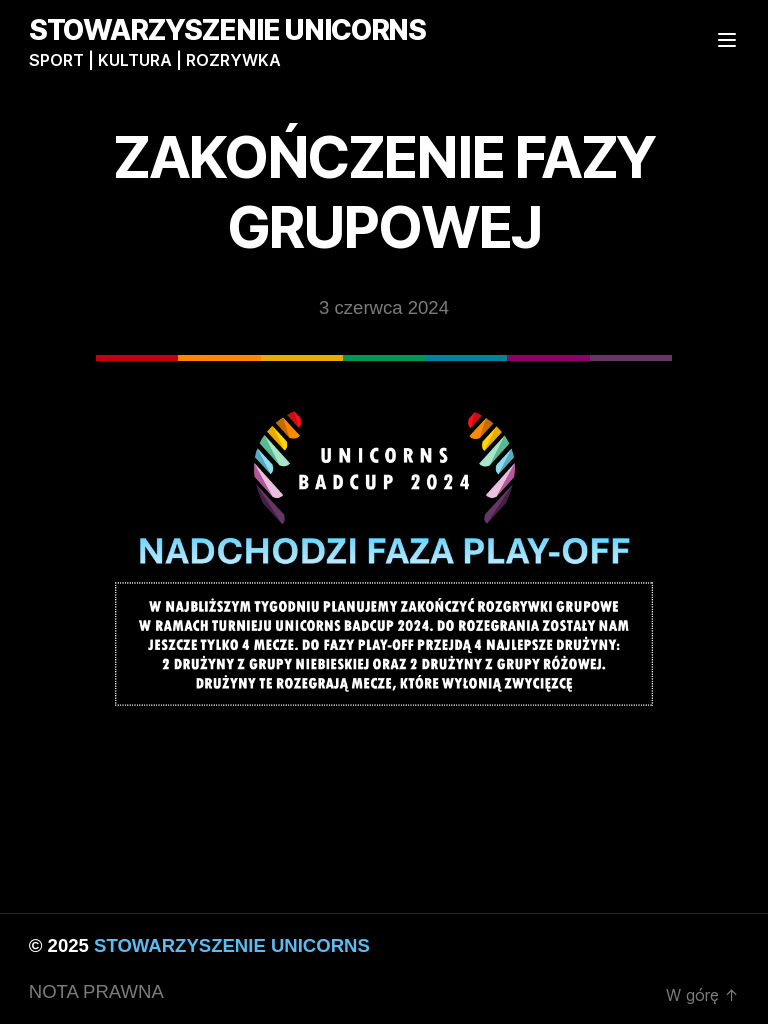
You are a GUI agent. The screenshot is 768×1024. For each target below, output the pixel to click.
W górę (702, 995)
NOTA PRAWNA (96, 991)
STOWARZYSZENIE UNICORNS (227, 30)
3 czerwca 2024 (384, 307)
